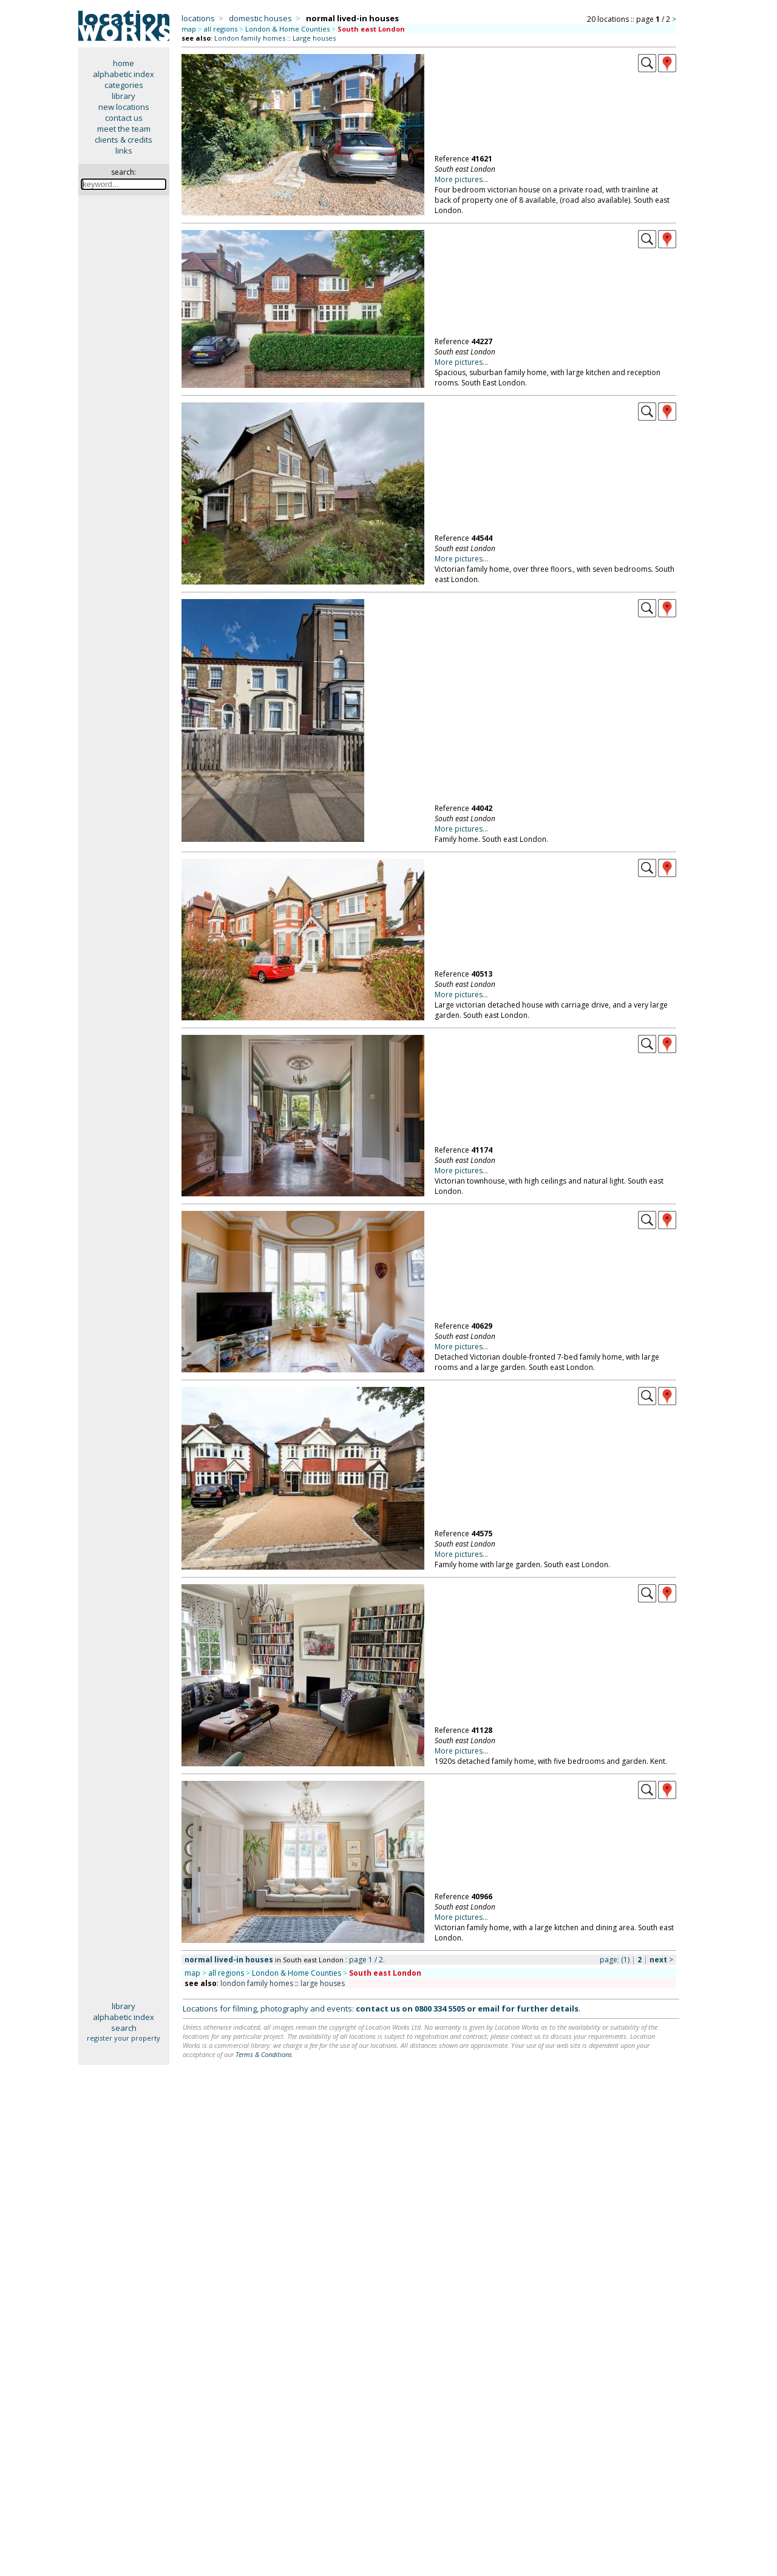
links (123, 150)
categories (123, 85)
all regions (220, 28)
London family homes (249, 37)
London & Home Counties (287, 28)
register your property (123, 2037)
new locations (123, 106)
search (124, 2027)
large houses (322, 1983)
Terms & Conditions (264, 2054)
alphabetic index (123, 74)
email (489, 2008)
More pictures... (461, 179)
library (123, 95)
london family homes (256, 1983)
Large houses (314, 37)
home (123, 63)
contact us (124, 117)
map (189, 28)
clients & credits (123, 139)
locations (198, 18)
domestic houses (260, 18)
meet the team (124, 128)
